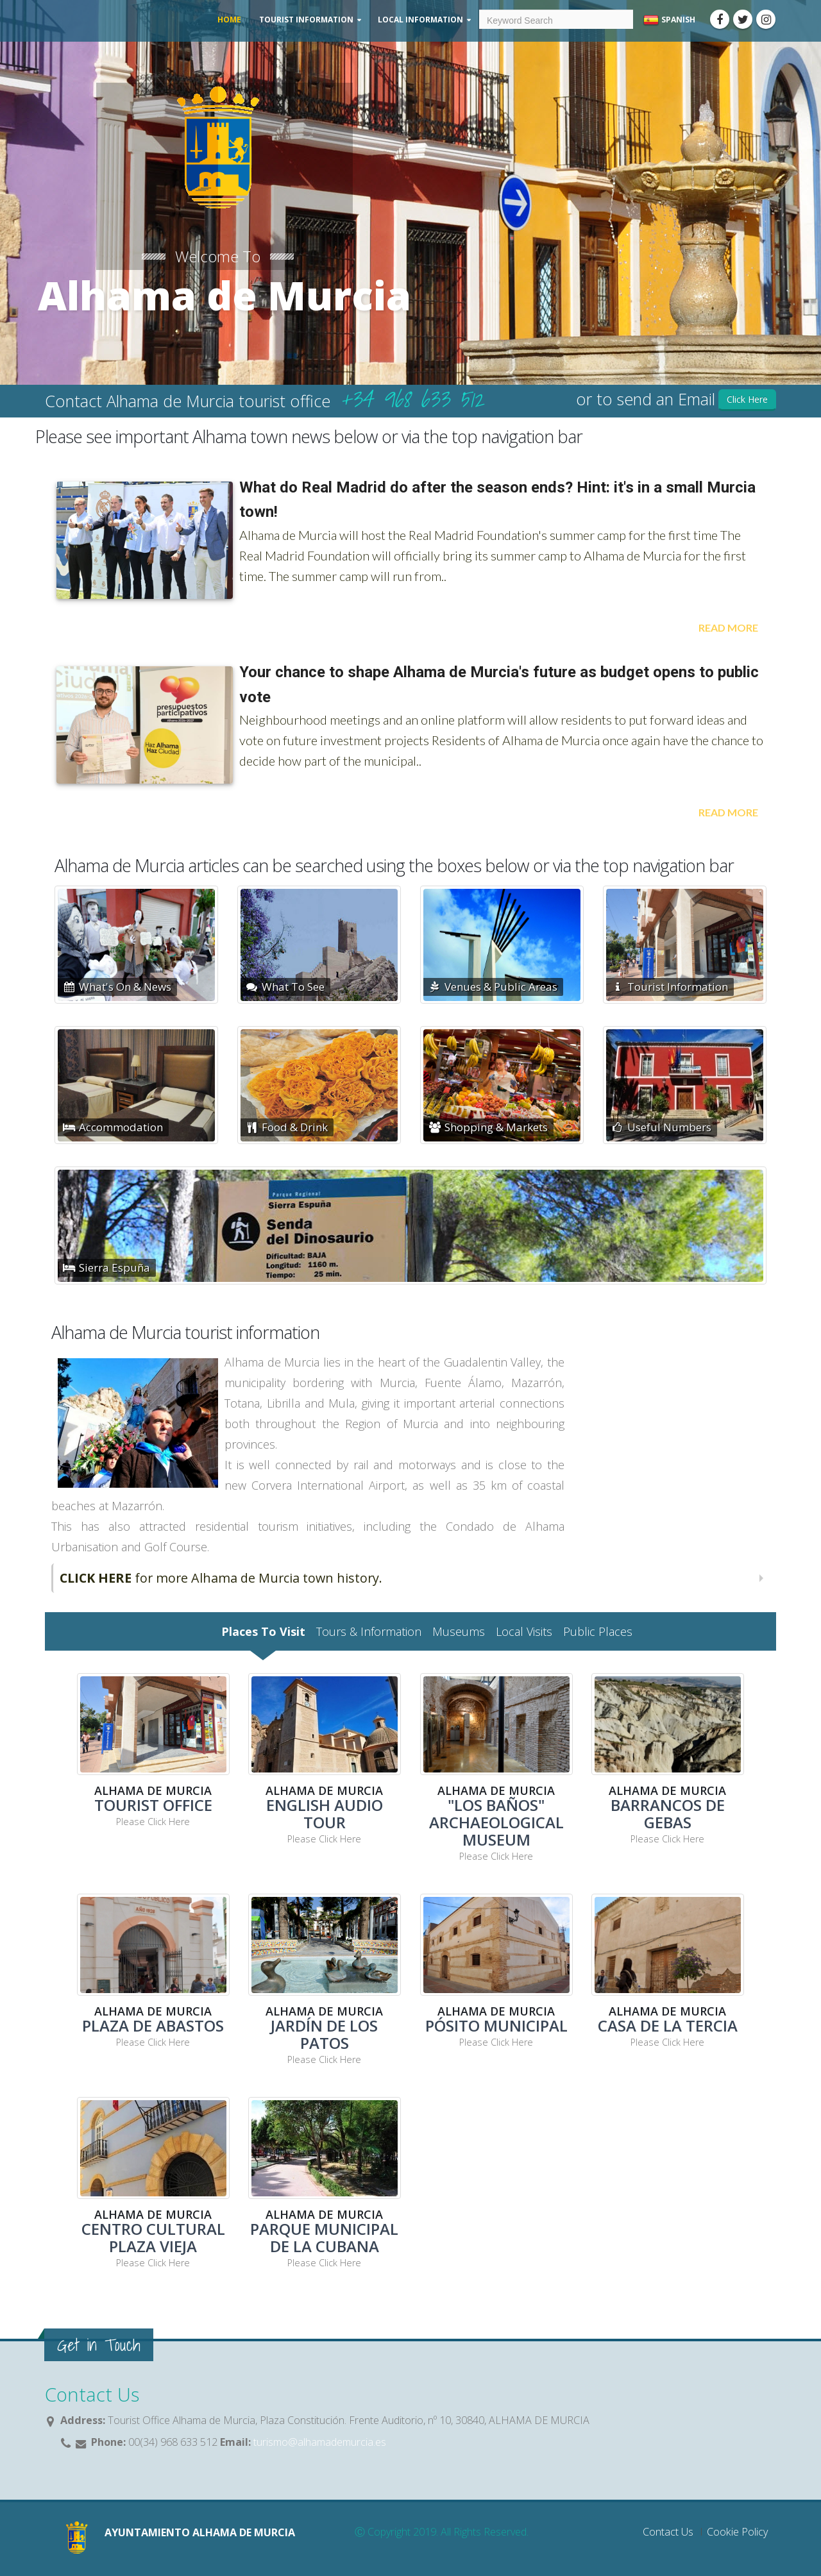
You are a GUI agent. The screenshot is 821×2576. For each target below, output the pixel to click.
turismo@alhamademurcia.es (318, 2442)
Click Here (747, 399)
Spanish (669, 20)
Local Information (420, 19)
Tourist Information (306, 19)
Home (229, 19)
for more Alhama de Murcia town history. (221, 1578)
